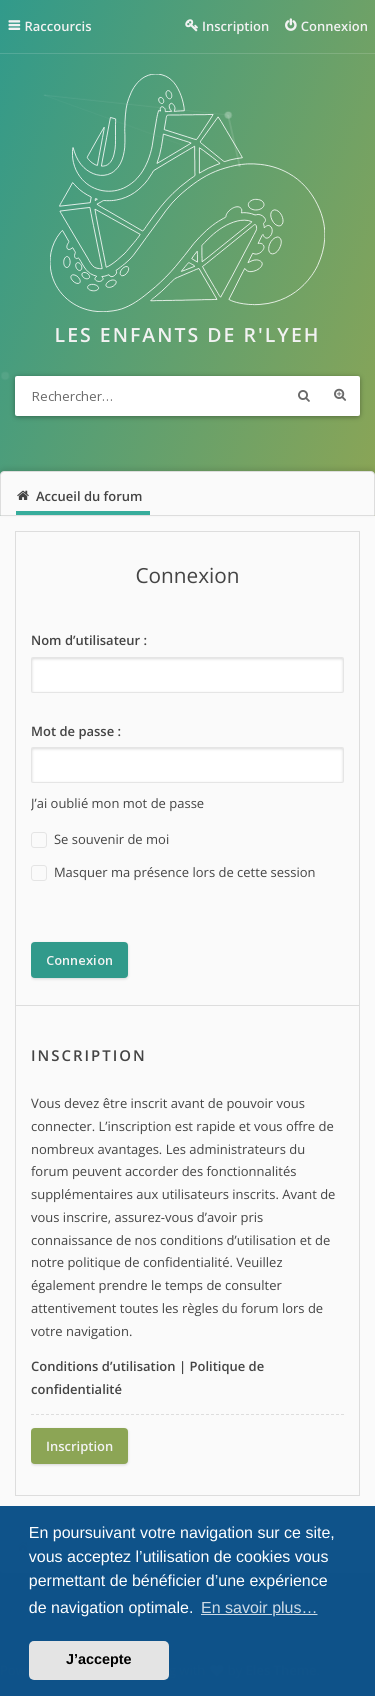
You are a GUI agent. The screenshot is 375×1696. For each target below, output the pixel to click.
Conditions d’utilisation (103, 1366)
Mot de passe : (76, 731)
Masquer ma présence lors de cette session (173, 872)
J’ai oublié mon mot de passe (117, 803)
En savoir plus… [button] (259, 1608)
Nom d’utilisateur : (89, 640)
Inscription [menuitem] (235, 26)
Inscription (79, 1446)
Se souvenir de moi (100, 839)
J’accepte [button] (99, 1660)
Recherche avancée (340, 396)
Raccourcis (58, 26)
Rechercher (304, 396)
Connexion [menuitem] (334, 26)
